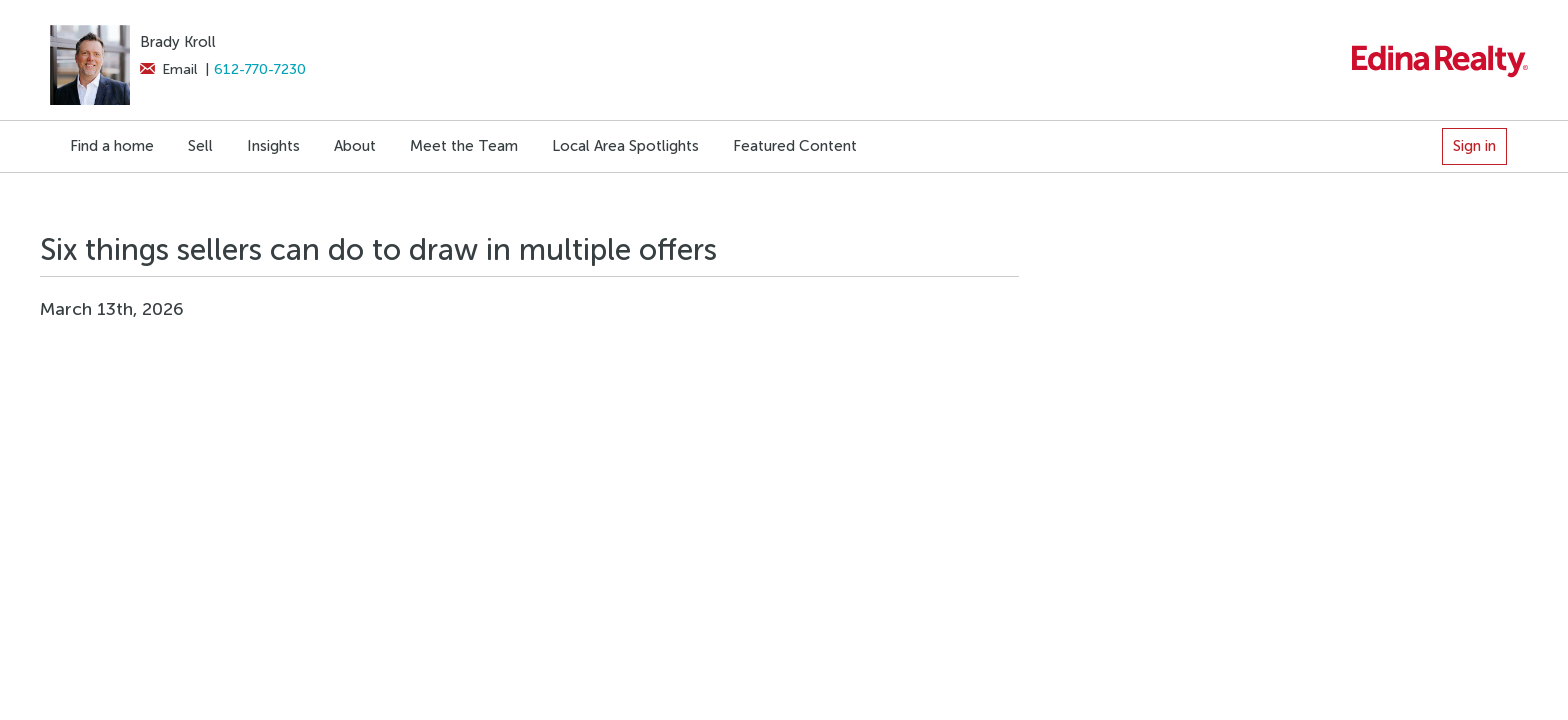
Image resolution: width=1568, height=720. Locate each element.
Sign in (1474, 146)
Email (168, 69)
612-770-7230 (260, 69)
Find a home (112, 146)
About (355, 146)
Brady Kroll (178, 42)
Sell (200, 146)
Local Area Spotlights (625, 146)
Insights (273, 146)
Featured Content (795, 146)
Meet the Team (464, 146)
